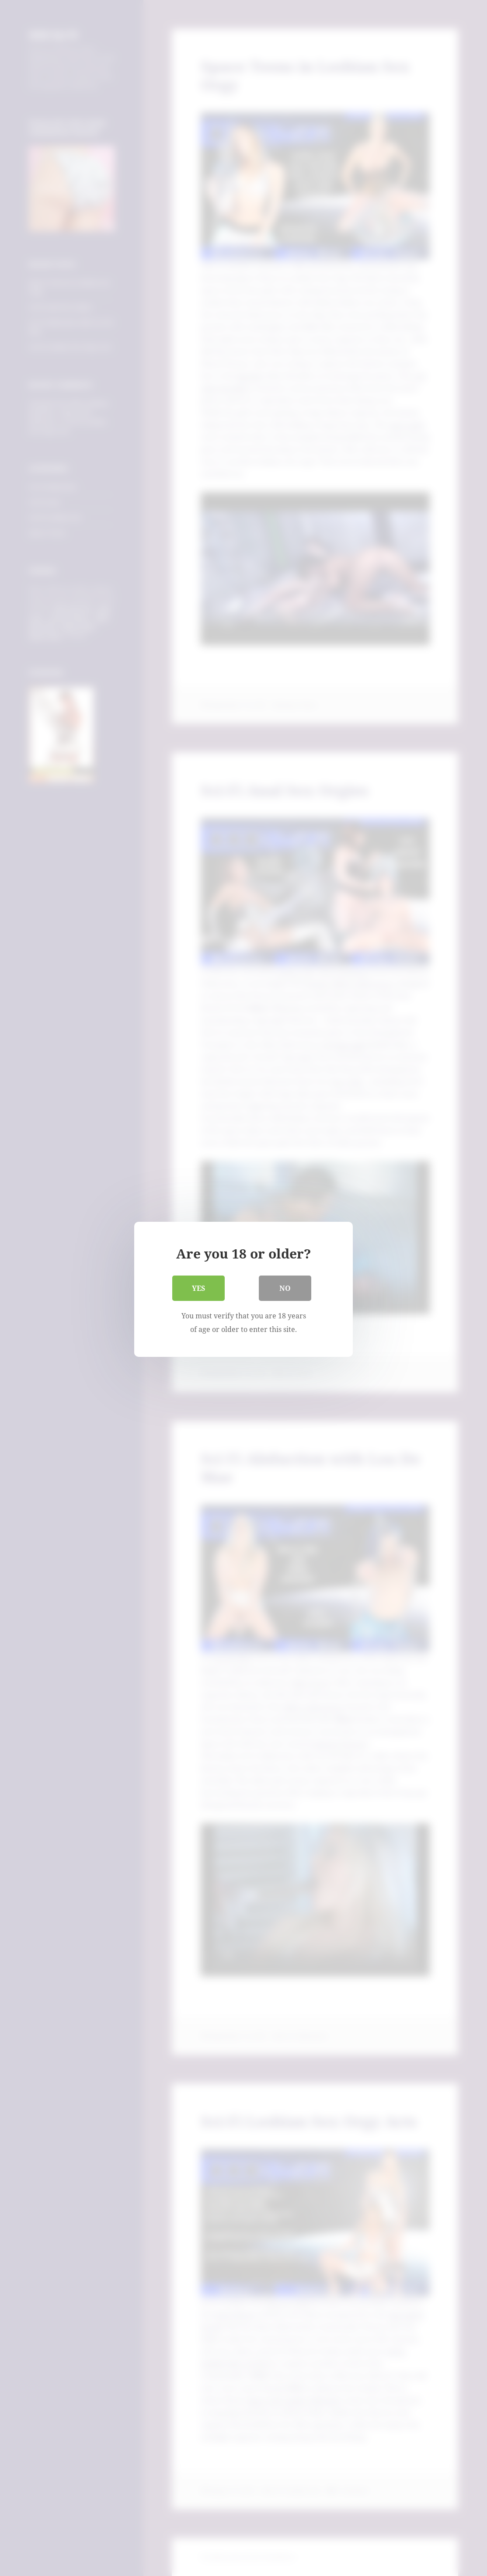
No (285, 1287)
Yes (198, 1287)
